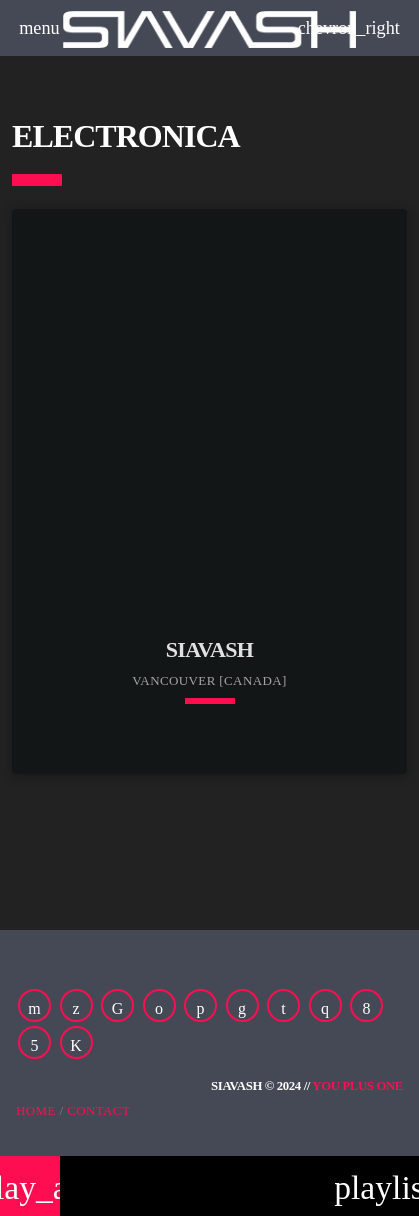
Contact (98, 1110)
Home (36, 1110)
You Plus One (357, 1086)
